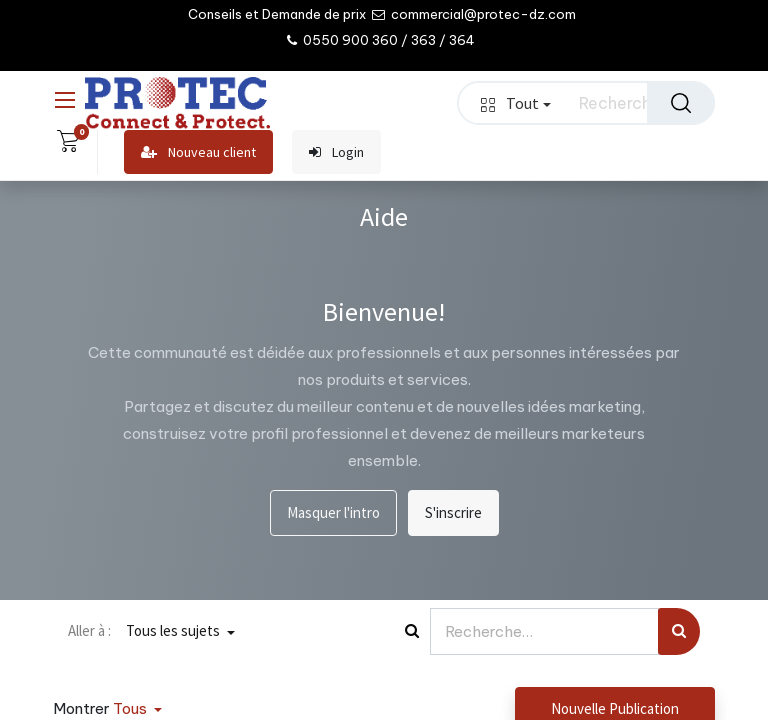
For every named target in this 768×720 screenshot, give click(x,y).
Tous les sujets (174, 630)
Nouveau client (198, 152)
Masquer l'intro (333, 512)
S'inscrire (453, 512)
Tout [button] (516, 103)
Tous (131, 708)
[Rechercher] (681, 103)
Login (336, 152)
